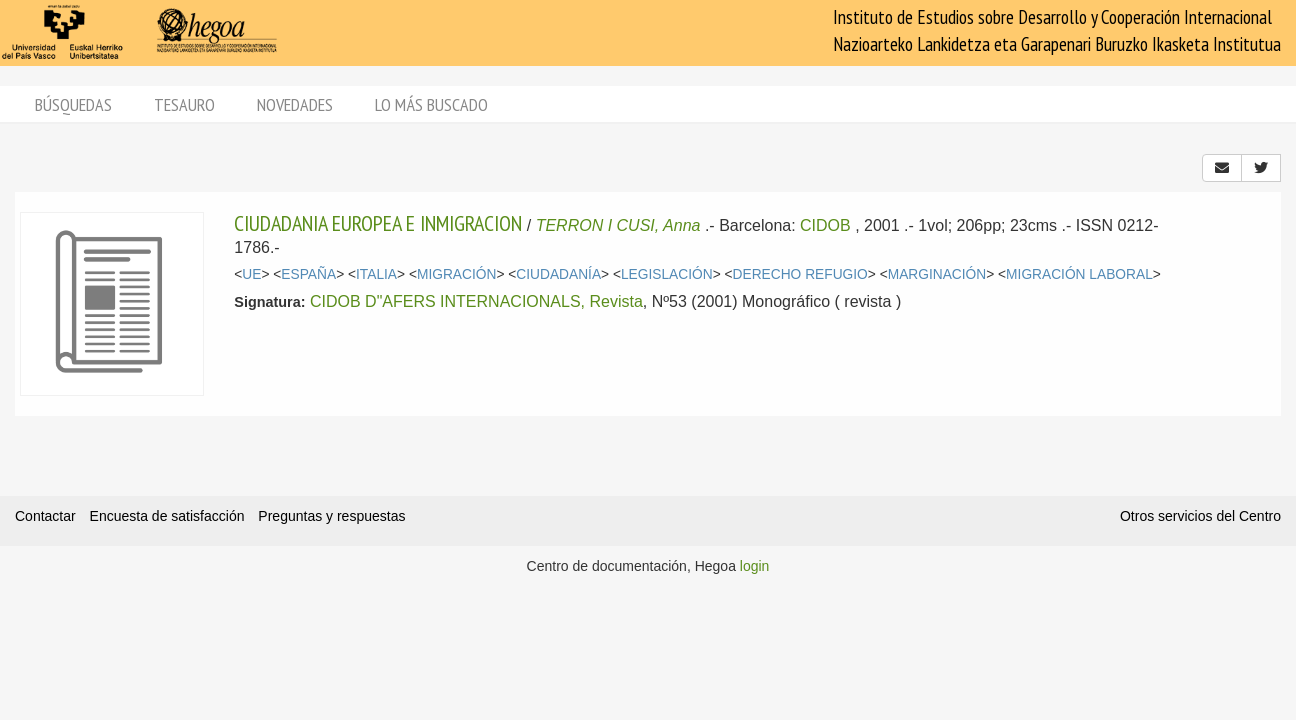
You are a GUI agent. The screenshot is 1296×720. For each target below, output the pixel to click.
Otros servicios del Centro (1200, 516)
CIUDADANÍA (558, 274)
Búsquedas (73, 104)
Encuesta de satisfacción (167, 516)
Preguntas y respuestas (331, 516)
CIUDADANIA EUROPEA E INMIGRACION (378, 223)
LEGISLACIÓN (667, 274)
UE (251, 274)
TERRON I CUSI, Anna (618, 225)
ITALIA (376, 274)
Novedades (295, 104)
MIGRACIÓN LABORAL (1079, 274)
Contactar (45, 516)
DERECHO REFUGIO (800, 274)
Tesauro (184, 104)
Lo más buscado (431, 104)
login (755, 566)
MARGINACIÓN (937, 274)
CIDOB (825, 225)
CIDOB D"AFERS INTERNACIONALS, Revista (476, 301)
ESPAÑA (308, 274)
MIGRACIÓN (456, 274)
